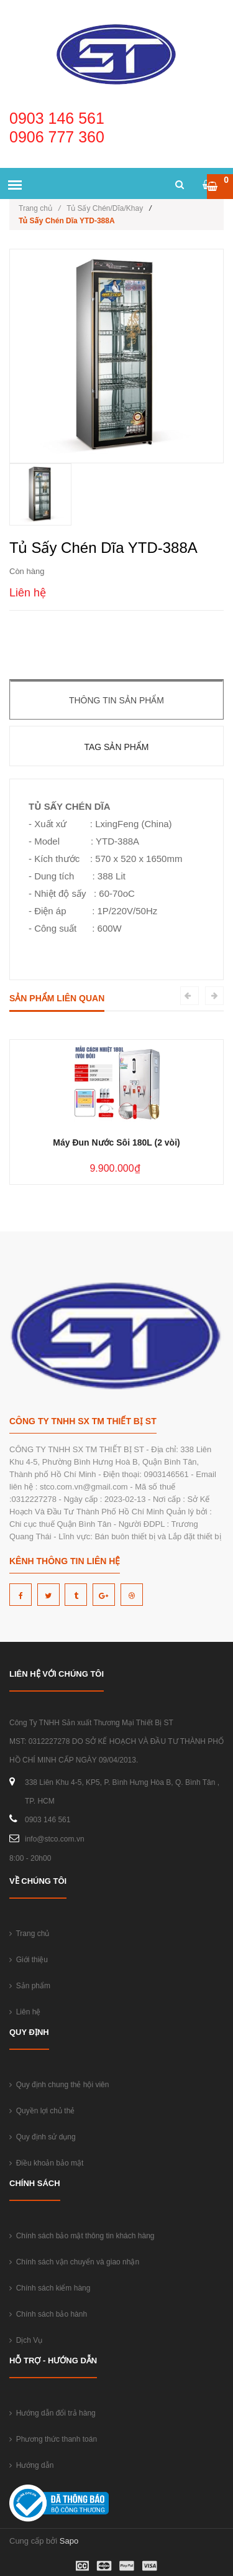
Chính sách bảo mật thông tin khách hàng (81, 2235)
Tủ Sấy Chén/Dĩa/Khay (104, 208)
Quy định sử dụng (42, 2137)
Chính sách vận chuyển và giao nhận (74, 2262)
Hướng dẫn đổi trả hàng (52, 2413)
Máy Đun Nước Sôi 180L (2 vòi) (116, 1142)
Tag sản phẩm (116, 747)
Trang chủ (39, 208)
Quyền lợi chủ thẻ (42, 2110)
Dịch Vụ (25, 2340)
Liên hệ (24, 2012)
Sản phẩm (29, 1985)
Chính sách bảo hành (48, 2314)
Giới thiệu (28, 1959)
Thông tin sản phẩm (116, 700)
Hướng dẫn (31, 2465)
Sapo (69, 2541)
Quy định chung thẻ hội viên (59, 2084)
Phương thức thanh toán (53, 2439)
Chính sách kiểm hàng (49, 2288)
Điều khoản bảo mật (46, 2163)
